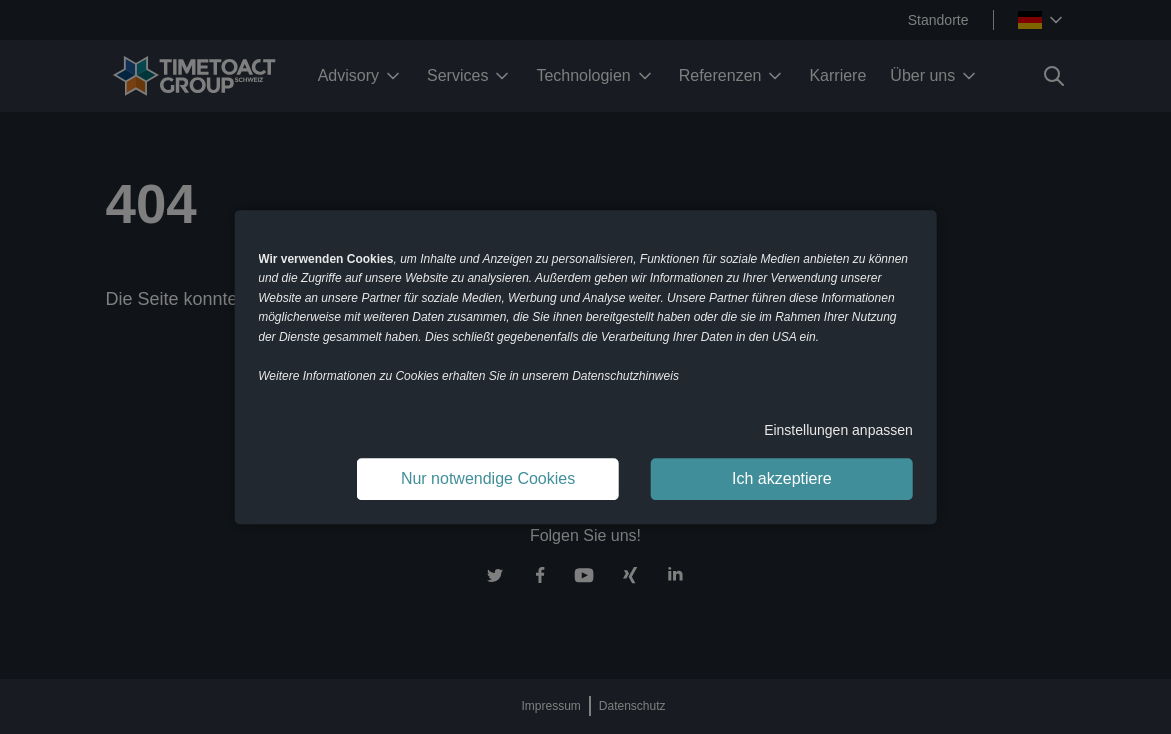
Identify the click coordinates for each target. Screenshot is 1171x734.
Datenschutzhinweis (625, 376)
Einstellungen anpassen (838, 430)
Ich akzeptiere (782, 478)
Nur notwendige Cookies (488, 478)
